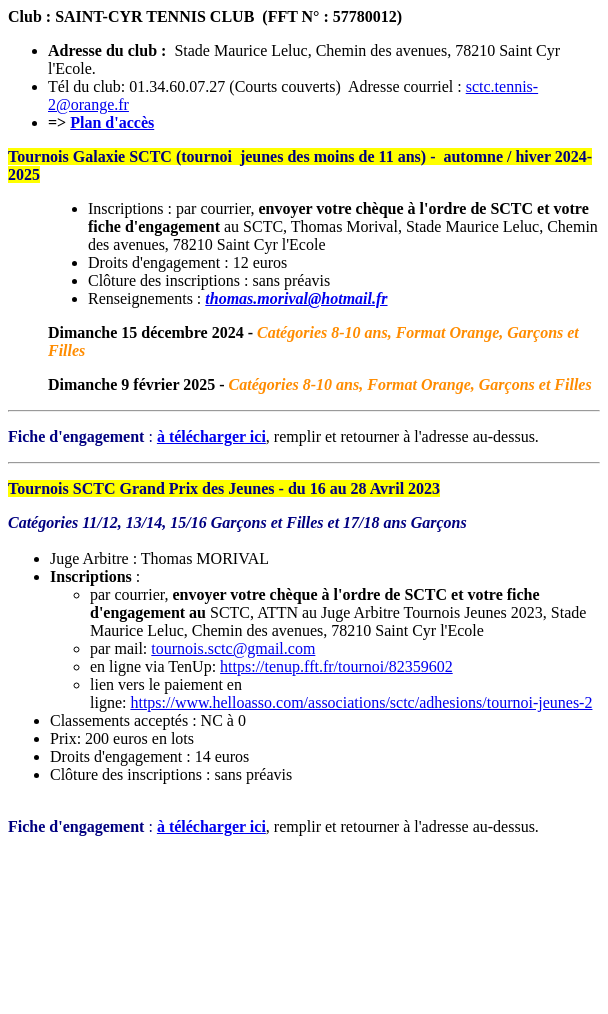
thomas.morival (256, 298)
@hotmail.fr (348, 298)
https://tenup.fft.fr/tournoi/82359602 (336, 666)
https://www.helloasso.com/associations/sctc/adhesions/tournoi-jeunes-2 (361, 702)
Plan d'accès (112, 122)
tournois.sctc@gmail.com (233, 648)
